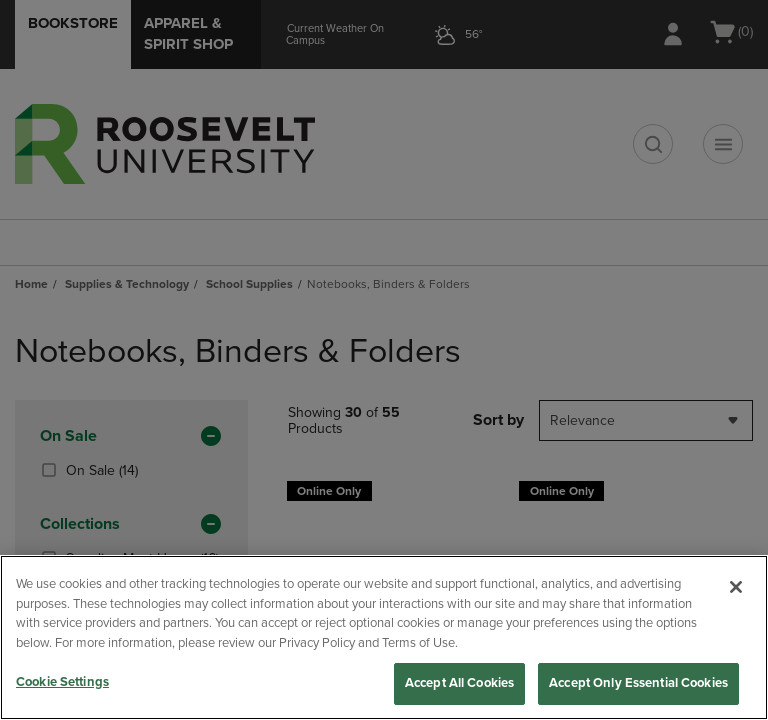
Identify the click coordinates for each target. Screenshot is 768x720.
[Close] (736, 587)
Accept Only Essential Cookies (638, 683)
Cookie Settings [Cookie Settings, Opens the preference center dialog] (62, 682)
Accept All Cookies (459, 683)
